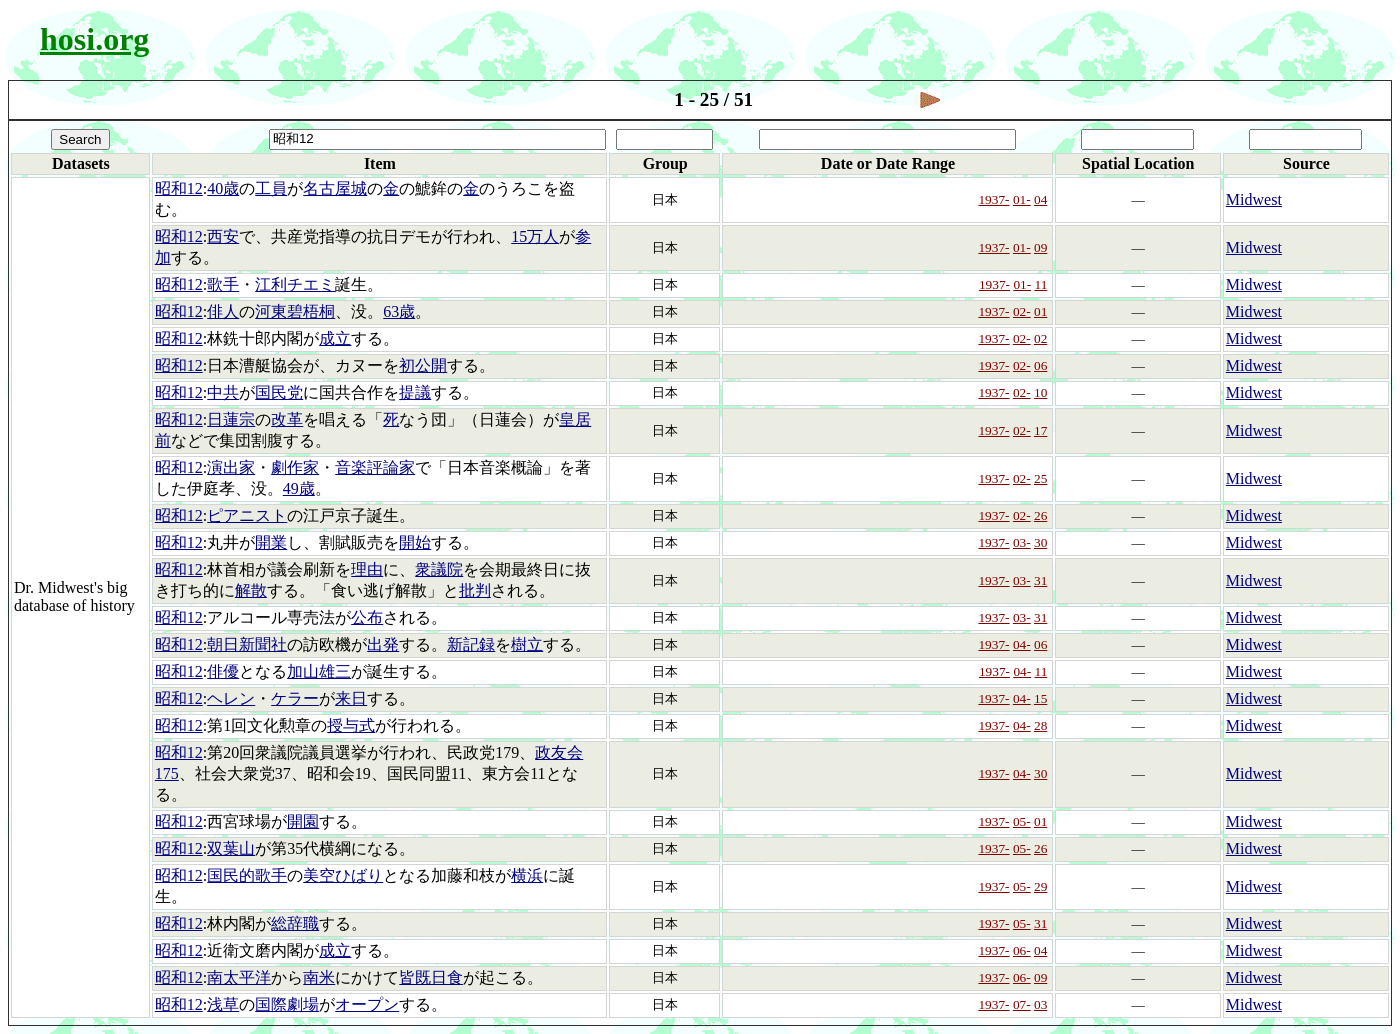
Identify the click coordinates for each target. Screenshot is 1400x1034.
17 (1040, 430)
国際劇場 (287, 1004)
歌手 (223, 284)
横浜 (527, 875)
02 (1040, 338)
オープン (367, 1004)
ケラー (295, 698)
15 (1040, 698)
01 (1040, 311)
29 (1040, 886)
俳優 (223, 671)
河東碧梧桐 (295, 311)
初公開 (423, 365)
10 (1040, 392)
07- (1022, 1004)
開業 (271, 542)
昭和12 (179, 188)
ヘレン (231, 698)
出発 (383, 644)
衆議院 (439, 569)
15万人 (535, 236)
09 (1040, 247)
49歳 (299, 488)
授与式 (351, 725)
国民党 (279, 392)
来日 (351, 698)
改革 (287, 419)
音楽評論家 (375, 467)
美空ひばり (343, 875)
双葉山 (231, 848)
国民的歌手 (247, 875)
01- (1022, 199)
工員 (271, 188)
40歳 (223, 188)
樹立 (527, 644)
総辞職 (295, 923)
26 (1040, 515)
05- (1022, 821)
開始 (415, 542)
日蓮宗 (231, 419)
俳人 (223, 311)
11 (1041, 284)
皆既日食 (431, 977)
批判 (475, 590)
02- (1022, 311)
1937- (993, 199)
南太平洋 (239, 977)
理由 (367, 569)
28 (1040, 725)
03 (1040, 1004)
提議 (415, 392)
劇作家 (295, 467)
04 (1040, 199)
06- (1022, 950)
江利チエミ (295, 284)
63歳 (399, 311)
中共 (223, 392)
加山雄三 (319, 671)
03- (1022, 542)
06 (1040, 365)
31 (1040, 580)
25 (1040, 478)
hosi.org (94, 39)
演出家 (231, 467)
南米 (319, 977)
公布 (367, 617)
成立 (335, 338)
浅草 (223, 1004)
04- (1022, 644)
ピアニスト (247, 515)
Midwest (1254, 199)
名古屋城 (335, 188)
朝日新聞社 (247, 644)
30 (1040, 542)
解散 (251, 590)
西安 (223, 236)
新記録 (471, 644)
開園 (303, 821)
